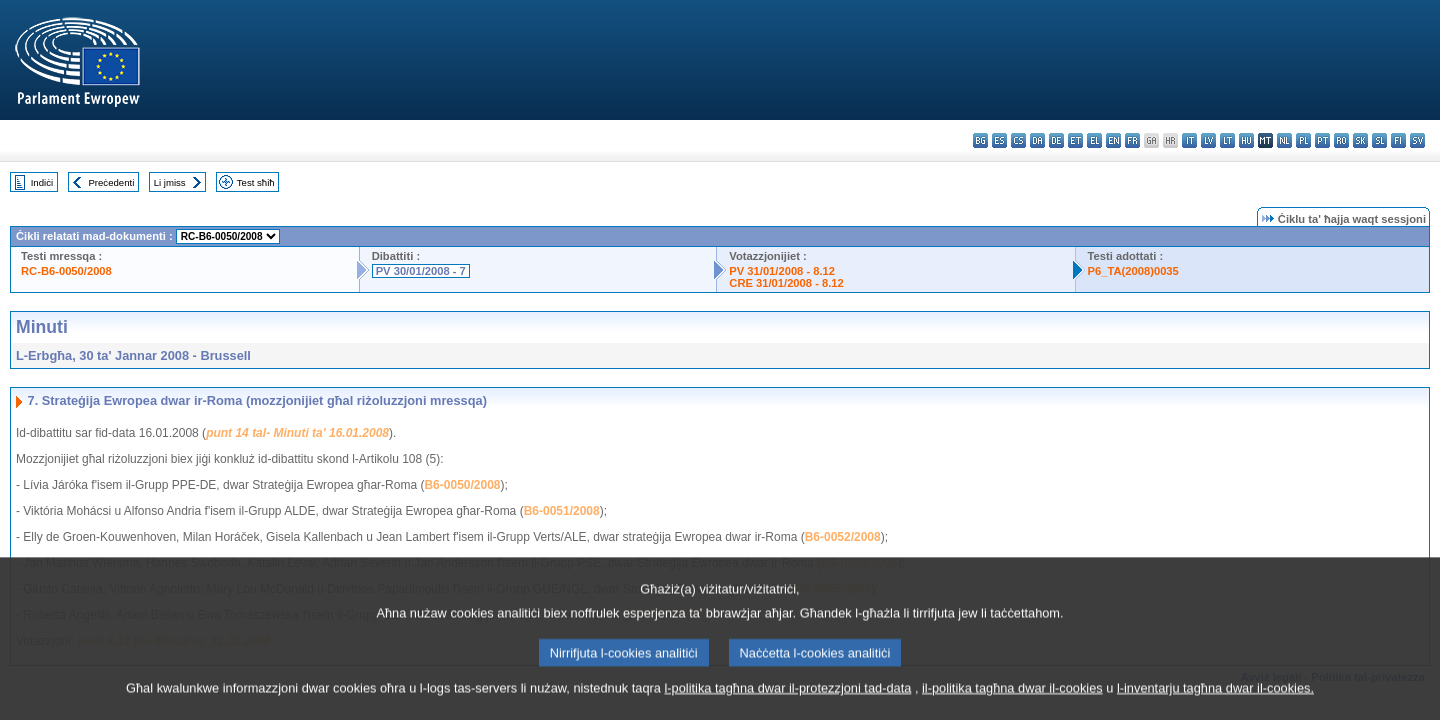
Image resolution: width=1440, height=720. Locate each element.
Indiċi (42, 182)
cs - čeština (1018, 140)
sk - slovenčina (1360, 140)
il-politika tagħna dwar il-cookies (1012, 696)
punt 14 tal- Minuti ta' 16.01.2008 (297, 433)
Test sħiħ (256, 182)
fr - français (1132, 140)
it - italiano (1189, 140)
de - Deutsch (1056, 140)
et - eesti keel (1075, 140)
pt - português (1322, 140)
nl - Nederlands (1284, 140)
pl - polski (1303, 140)
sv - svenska (1417, 140)
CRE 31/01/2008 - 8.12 (786, 283)
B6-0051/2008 (562, 511)
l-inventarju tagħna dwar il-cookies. (1215, 696)
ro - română (1341, 140)
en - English (1113, 140)
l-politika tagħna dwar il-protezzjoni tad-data (787, 696)
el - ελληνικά (1094, 140)
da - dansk (1037, 140)
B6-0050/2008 (462, 485)
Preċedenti (111, 182)
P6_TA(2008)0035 (1133, 271)
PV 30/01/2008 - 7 (421, 271)
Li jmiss (170, 182)
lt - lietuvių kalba (1227, 140)
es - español (999, 140)
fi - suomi (1398, 140)
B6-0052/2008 (843, 537)
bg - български (980, 140)
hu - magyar (1246, 140)
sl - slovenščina (1379, 140)
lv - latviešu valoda (1208, 140)
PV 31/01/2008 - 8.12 (782, 271)
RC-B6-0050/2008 (66, 271)
